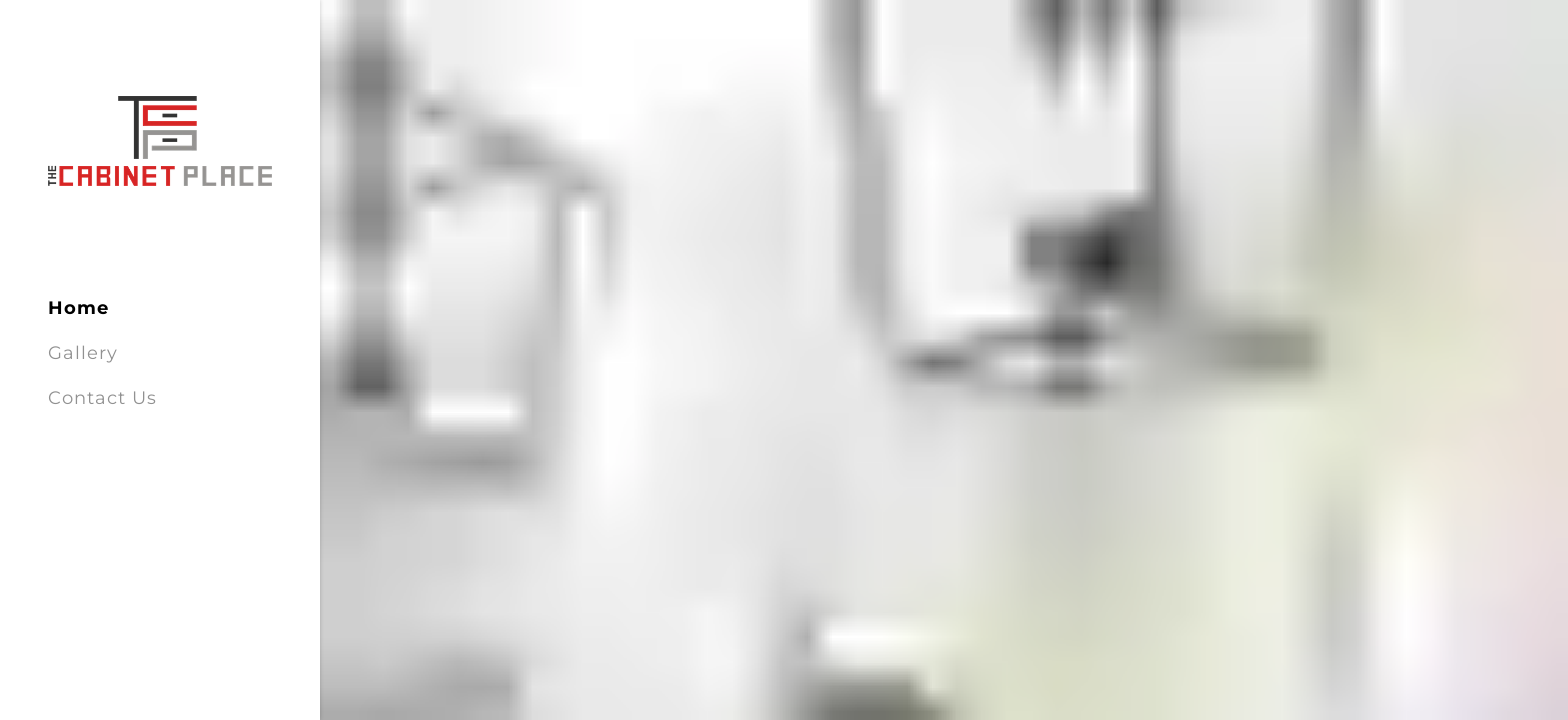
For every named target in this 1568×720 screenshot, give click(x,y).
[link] (160, 140)
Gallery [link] (83, 353)
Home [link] (78, 308)
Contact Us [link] (102, 398)
